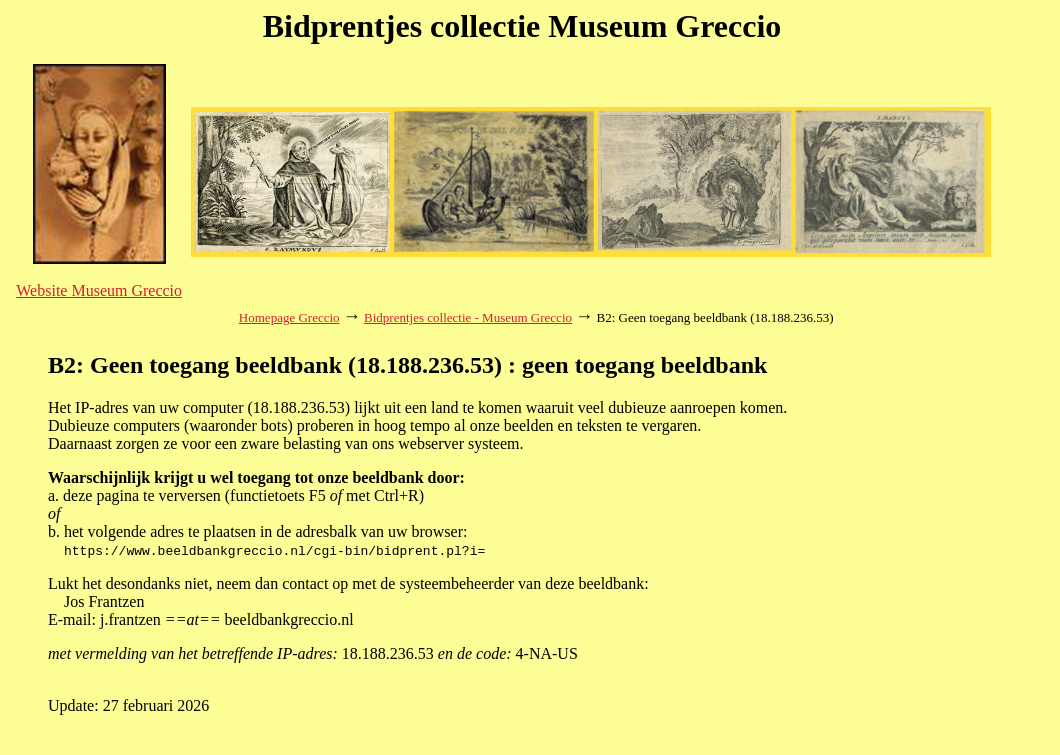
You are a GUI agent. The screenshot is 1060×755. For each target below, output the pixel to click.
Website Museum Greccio (99, 290)
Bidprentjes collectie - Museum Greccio (468, 317)
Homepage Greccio (289, 317)
